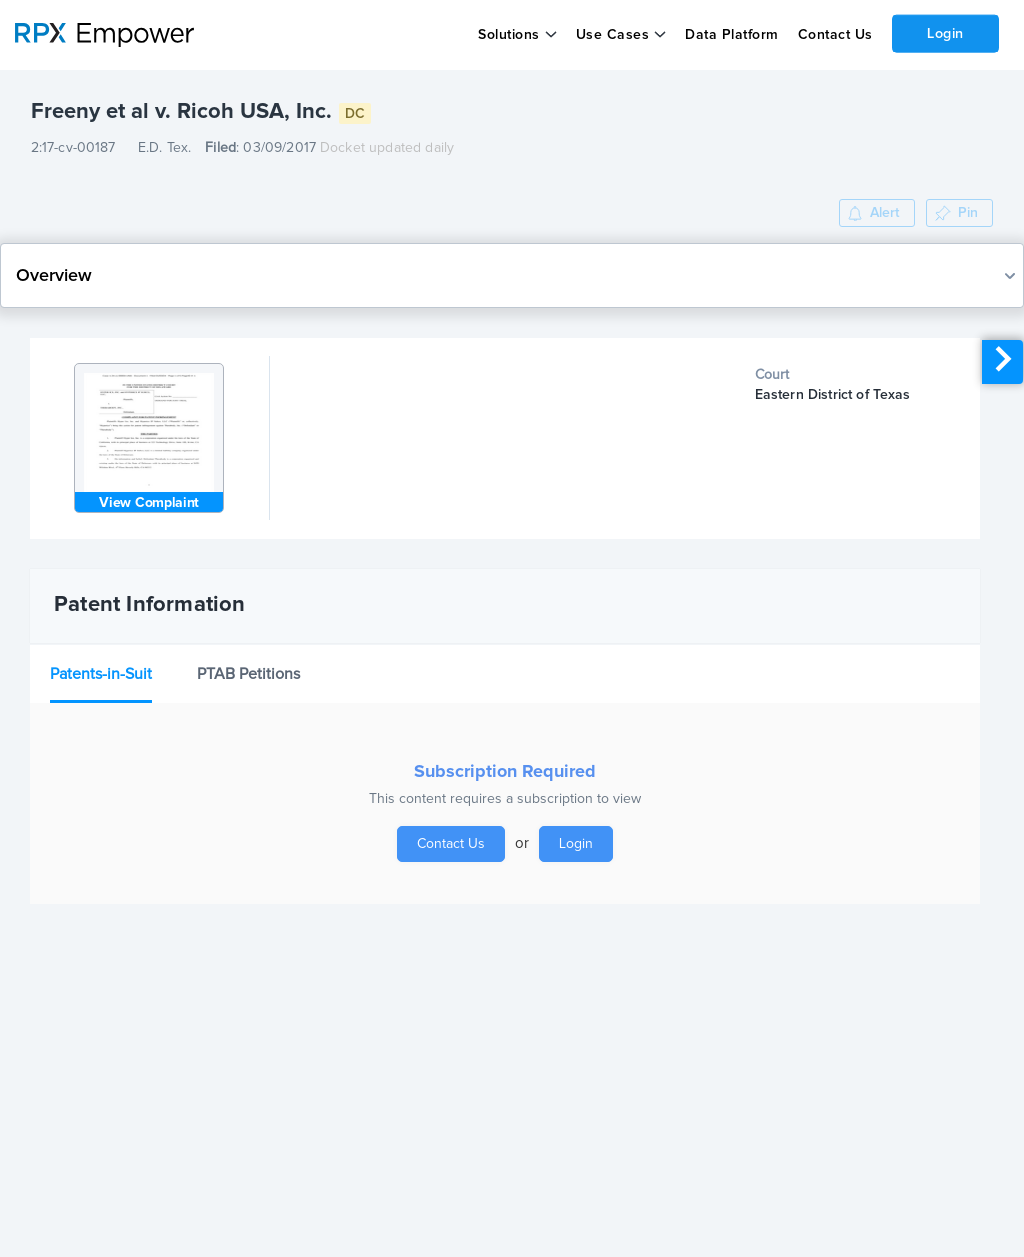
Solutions (509, 35)
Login (945, 33)
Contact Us (834, 35)
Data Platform (732, 35)
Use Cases (613, 35)
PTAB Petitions (248, 674)
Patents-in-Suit (101, 674)
